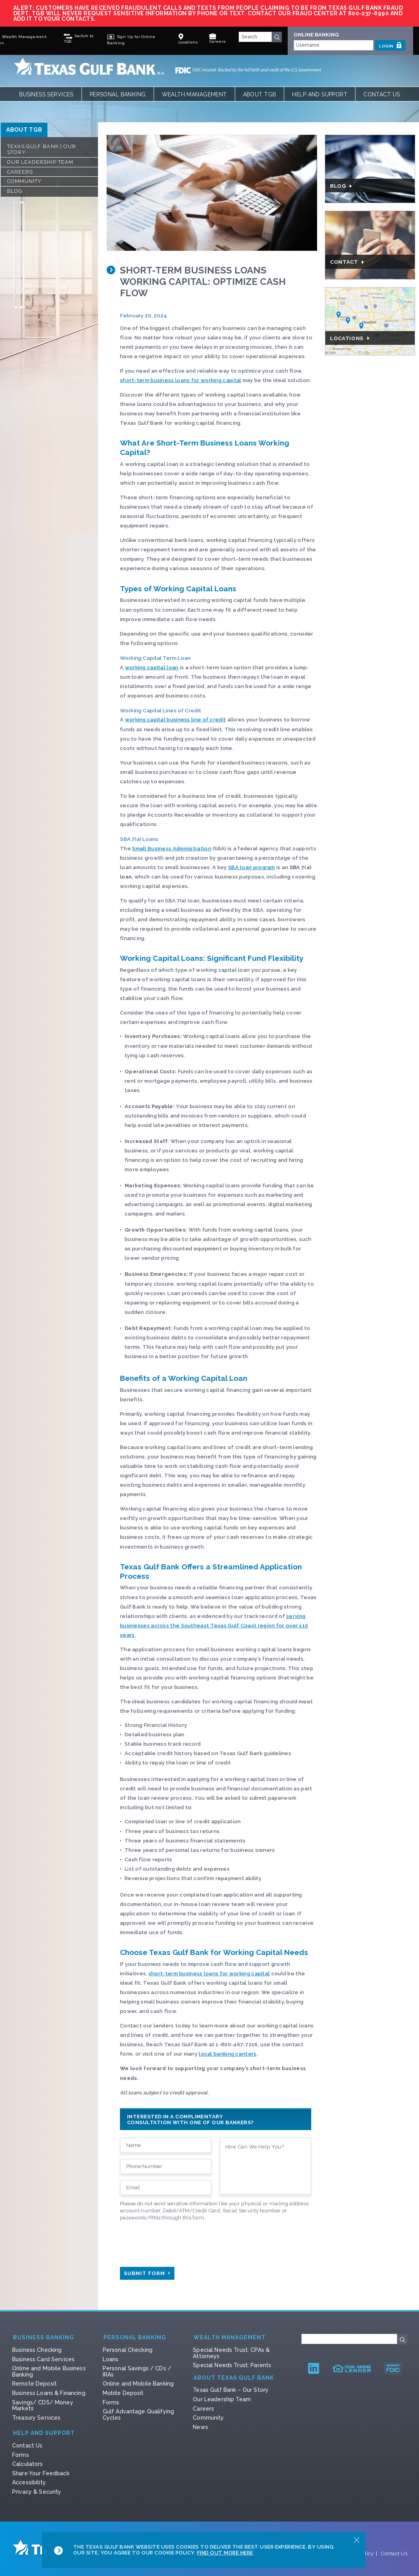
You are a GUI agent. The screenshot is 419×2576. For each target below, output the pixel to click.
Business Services (46, 94)
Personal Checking (127, 2350)
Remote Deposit (34, 2383)
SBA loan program (251, 867)
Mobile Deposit (123, 2393)
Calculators (27, 2464)
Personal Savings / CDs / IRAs (137, 2371)
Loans (111, 2359)
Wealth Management (194, 94)
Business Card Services (43, 2359)
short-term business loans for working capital (180, 380)
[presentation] (179, 2242)
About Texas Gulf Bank (234, 2378)
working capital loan (152, 667)
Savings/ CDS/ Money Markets (42, 2405)
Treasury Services (36, 2418)
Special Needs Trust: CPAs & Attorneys (231, 2353)
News (200, 2427)
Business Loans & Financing (48, 2393)
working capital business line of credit (175, 720)
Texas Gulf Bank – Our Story (230, 2390)
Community (24, 181)
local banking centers (227, 2054)
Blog (14, 191)
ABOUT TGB (24, 130)
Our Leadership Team (40, 162)
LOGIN (390, 45)
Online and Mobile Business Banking (49, 2371)
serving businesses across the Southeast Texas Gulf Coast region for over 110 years (214, 1625)
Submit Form (147, 2273)
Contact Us (381, 94)
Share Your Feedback (40, 2473)
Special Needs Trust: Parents (232, 2365)
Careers (20, 172)
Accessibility (29, 2482)
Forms (111, 2402)
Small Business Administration (171, 848)
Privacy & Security (37, 2492)
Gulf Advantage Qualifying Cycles (138, 2414)
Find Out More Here (225, 2553)
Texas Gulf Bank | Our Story (41, 149)
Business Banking (43, 2338)
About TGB (259, 94)
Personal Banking (118, 94)
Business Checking (37, 2350)
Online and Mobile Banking (138, 2383)
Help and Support (319, 94)
